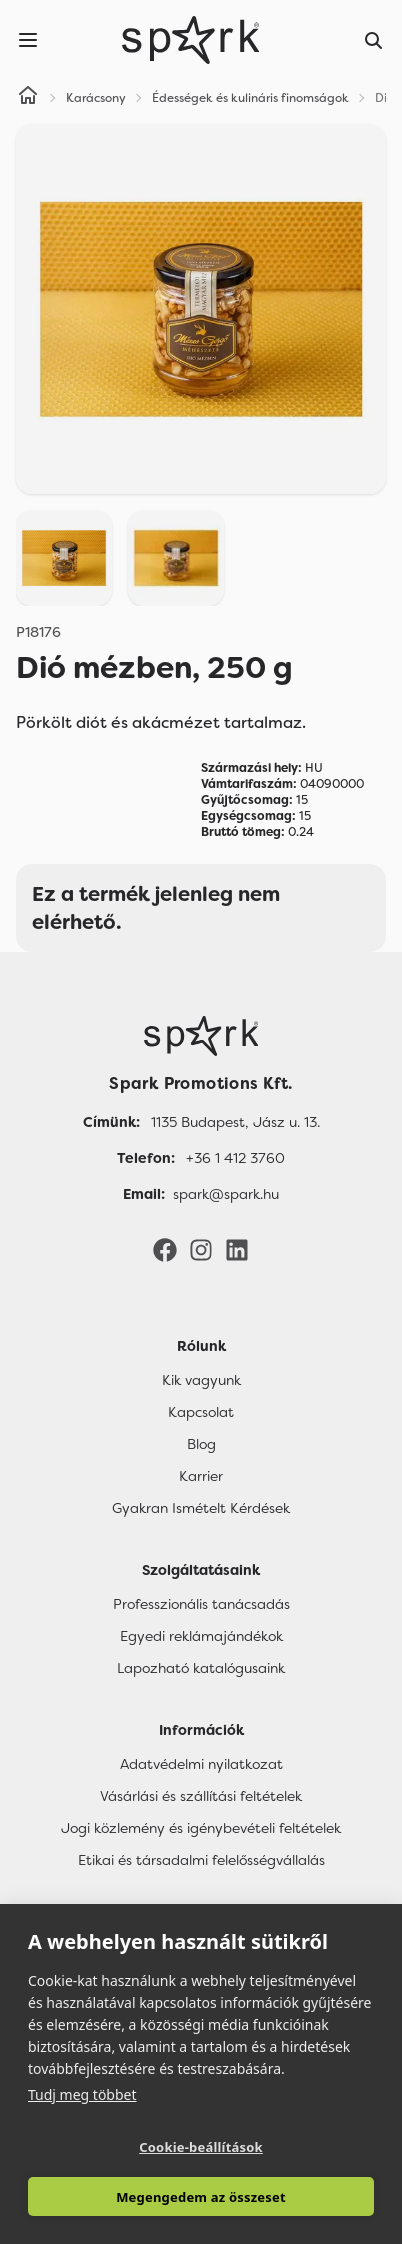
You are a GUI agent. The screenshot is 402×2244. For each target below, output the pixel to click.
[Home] (28, 98)
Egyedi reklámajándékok (201, 1636)
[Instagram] (201, 1249)
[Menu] (28, 40)
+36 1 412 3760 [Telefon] (235, 1158)
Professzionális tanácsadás (201, 1604)
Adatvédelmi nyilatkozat (201, 1764)
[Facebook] (165, 1249)
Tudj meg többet (82, 2094)
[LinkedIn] (237, 1249)
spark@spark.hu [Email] (226, 1194)
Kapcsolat (201, 1412)
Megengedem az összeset (201, 2197)
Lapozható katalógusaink (201, 1668)
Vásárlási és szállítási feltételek (201, 1796)
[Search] (374, 40)
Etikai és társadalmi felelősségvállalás (201, 1860)
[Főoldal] (201, 1036)
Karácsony (96, 98)
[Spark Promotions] (191, 40)
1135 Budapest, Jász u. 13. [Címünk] (235, 1122)
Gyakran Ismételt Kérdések (201, 1508)
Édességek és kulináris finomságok (250, 98)
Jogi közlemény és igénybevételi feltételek (201, 1828)
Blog (201, 1444)
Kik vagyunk (201, 1380)
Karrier (201, 1476)
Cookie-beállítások (201, 2147)
